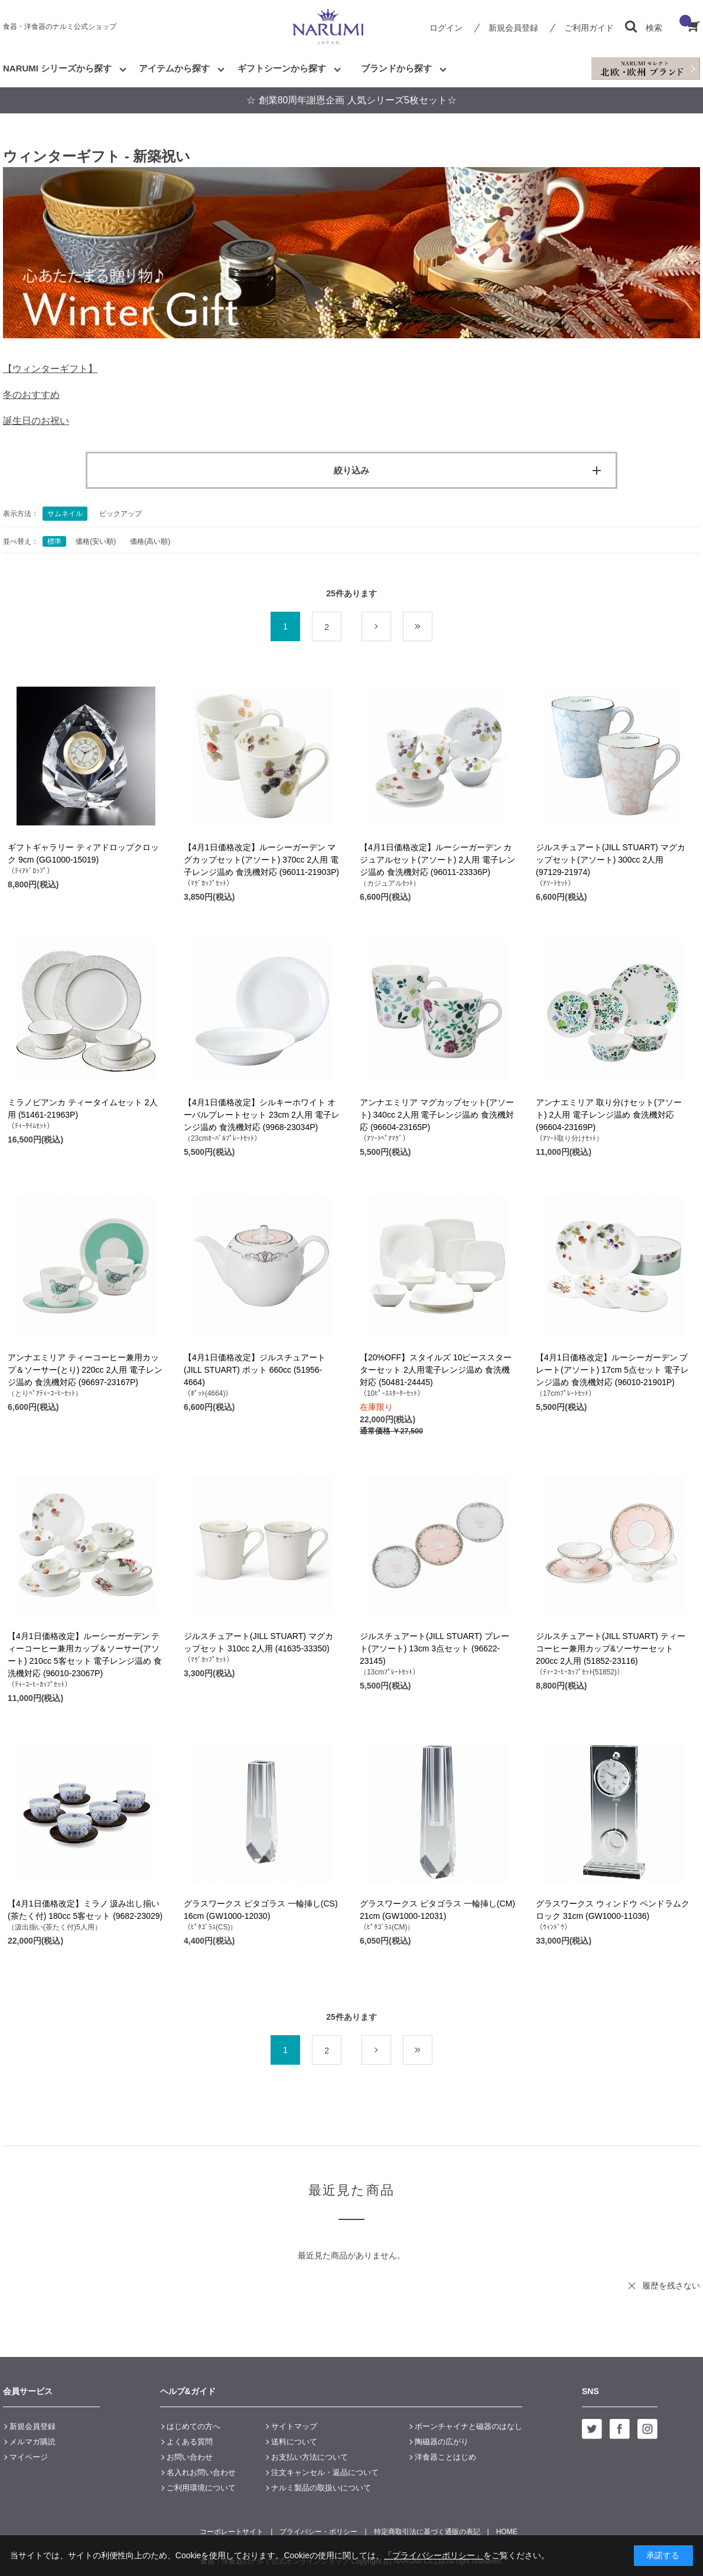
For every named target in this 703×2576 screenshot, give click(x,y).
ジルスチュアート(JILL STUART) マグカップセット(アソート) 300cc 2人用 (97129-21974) (610, 860)
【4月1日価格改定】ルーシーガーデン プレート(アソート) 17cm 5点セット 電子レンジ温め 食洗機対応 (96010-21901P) (612, 1370)
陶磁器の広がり (441, 2441)
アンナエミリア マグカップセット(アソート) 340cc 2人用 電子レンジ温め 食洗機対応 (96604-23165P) (437, 1115)
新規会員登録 (513, 27)
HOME (507, 2532)
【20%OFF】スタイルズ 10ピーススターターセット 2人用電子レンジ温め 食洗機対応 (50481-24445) (436, 1370)
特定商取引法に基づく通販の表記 (427, 2532)
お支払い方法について (309, 2457)
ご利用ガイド (589, 27)
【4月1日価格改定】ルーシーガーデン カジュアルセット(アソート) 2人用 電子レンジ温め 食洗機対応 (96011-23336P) (437, 860)
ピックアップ (120, 514)
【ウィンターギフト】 (50, 369)
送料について (294, 2441)
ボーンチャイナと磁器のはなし (468, 2426)
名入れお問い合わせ (201, 2472)
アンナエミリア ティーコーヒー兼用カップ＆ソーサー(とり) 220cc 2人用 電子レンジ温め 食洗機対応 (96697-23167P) (85, 1370)
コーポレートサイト (231, 2532)
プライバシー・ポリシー (318, 2532)
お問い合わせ (190, 2457)
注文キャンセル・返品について (325, 2472)
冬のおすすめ (31, 395)
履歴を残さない (671, 2285)
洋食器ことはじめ (445, 2457)
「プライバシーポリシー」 (433, 2555)
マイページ (28, 2457)
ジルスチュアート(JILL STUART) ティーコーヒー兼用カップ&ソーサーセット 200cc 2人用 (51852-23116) (610, 1648)
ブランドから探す (396, 68)
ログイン (446, 27)
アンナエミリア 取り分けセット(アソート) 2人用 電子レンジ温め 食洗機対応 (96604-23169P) (609, 1115)
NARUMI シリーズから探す (57, 68)
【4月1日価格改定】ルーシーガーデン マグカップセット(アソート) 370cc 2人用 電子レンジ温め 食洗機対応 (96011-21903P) (261, 860)
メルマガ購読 (32, 2441)
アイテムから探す (174, 68)
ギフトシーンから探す (281, 68)
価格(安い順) (96, 541)
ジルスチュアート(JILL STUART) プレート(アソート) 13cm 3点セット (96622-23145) (434, 1648)
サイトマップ (294, 2426)
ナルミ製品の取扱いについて (321, 2487)
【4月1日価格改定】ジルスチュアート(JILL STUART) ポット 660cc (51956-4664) (255, 1370)
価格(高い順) (150, 541)
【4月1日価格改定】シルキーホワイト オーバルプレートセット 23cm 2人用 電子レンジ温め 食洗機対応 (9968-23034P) (262, 1115)
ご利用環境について (201, 2487)
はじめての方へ (193, 2426)
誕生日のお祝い (36, 421)
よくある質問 (190, 2441)
